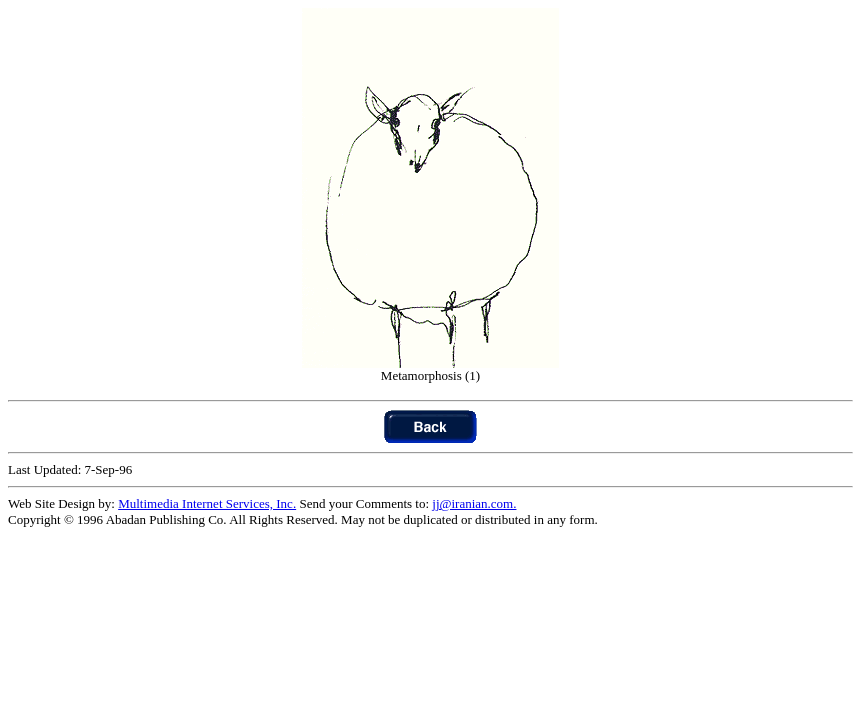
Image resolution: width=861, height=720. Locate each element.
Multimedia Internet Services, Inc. (207, 503)
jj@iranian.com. (474, 503)
